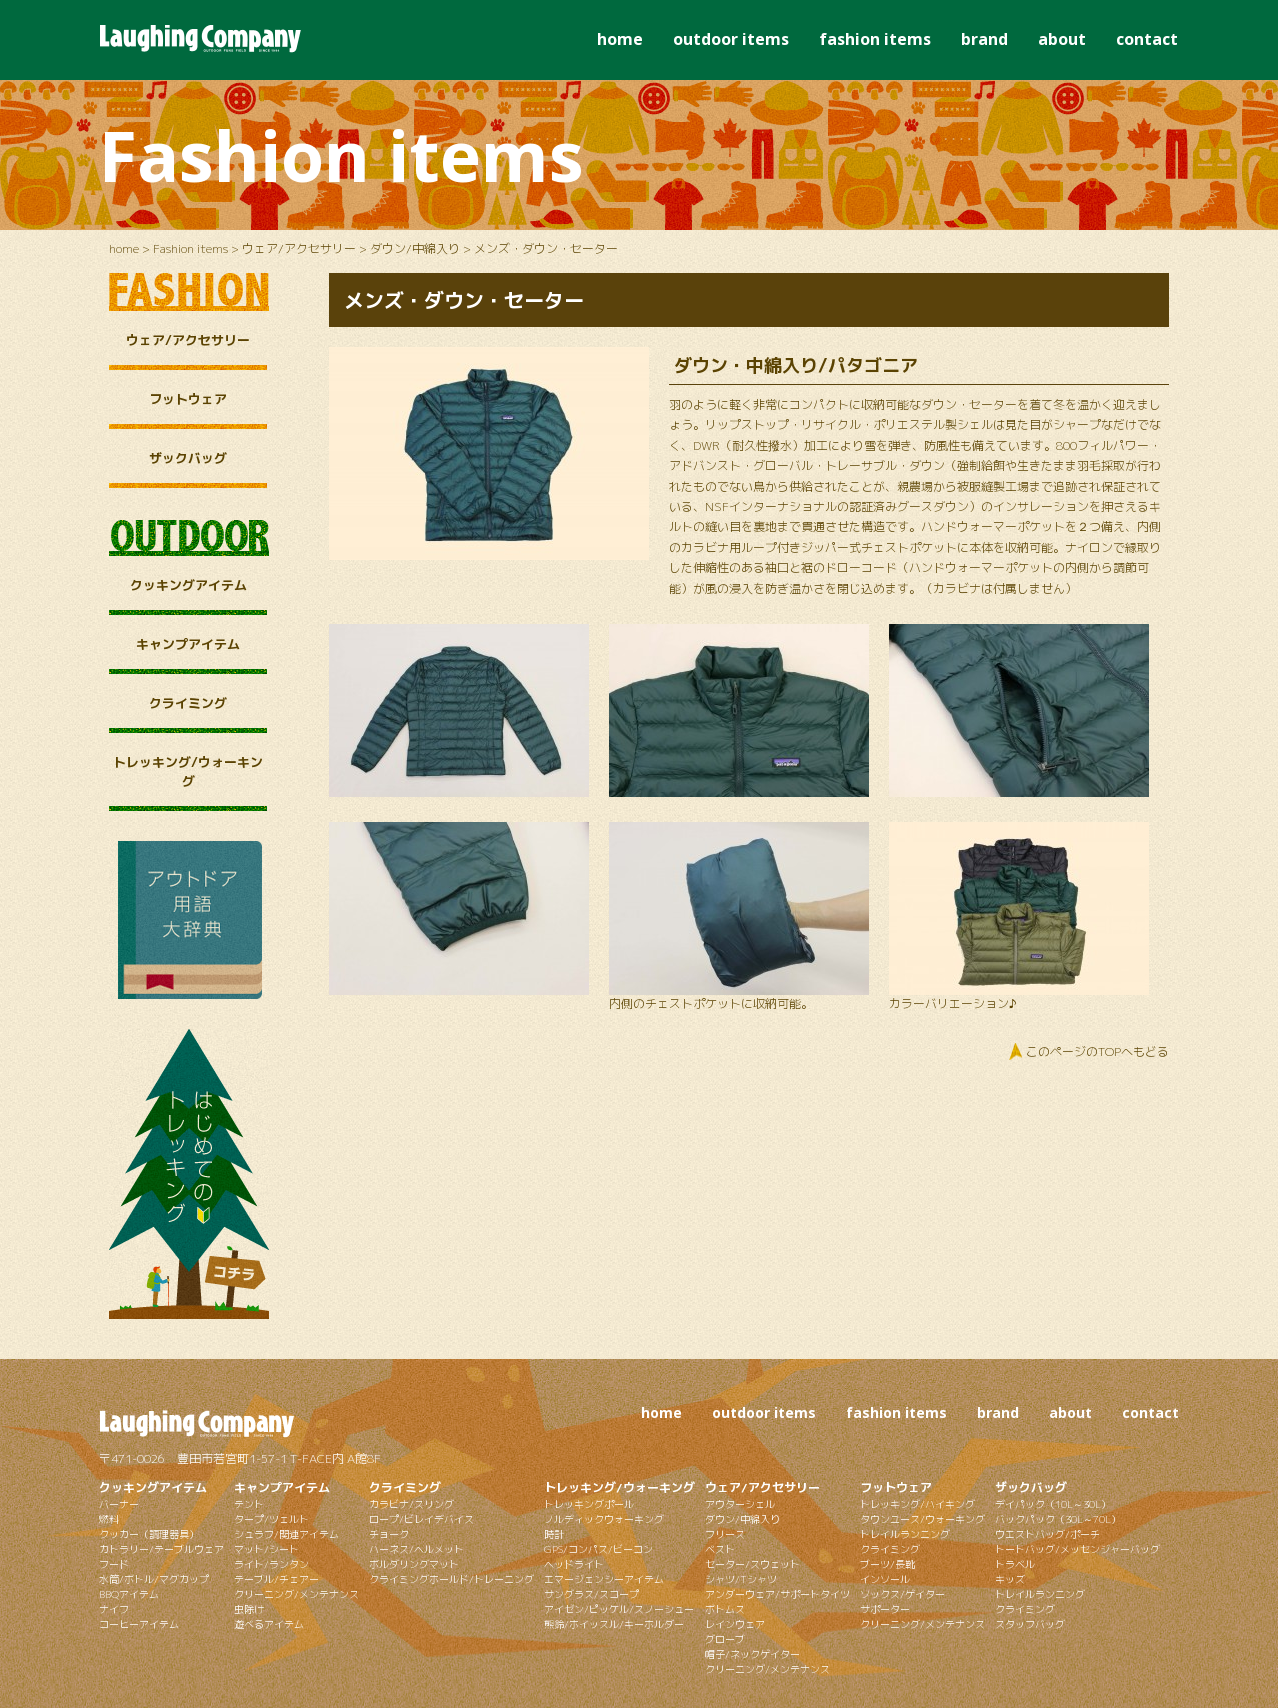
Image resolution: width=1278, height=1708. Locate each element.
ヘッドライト (574, 1564)
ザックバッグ (188, 458)
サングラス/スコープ (591, 1594)
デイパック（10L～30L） (1053, 1504)
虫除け (249, 1609)
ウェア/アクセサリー (299, 248)
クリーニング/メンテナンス (296, 1594)
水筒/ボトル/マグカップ (154, 1579)
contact (1147, 39)
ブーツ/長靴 (887, 1564)
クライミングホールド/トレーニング (451, 1579)
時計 (554, 1534)
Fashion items (190, 248)
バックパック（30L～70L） (1058, 1519)
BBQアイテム (129, 1594)
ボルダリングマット (414, 1564)
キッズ (1010, 1579)
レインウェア (735, 1624)
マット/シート (266, 1549)
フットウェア (188, 399)
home (620, 39)
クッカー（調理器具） (149, 1534)
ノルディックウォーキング (604, 1519)
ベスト (720, 1549)
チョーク (389, 1534)
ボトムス (725, 1609)
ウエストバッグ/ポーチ (1047, 1534)
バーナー (119, 1504)
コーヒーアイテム (139, 1624)
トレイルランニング (905, 1534)
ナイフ (114, 1609)
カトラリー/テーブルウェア (161, 1549)
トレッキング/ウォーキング (188, 771)
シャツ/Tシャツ (741, 1579)
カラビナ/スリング (411, 1504)
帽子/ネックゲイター (752, 1654)
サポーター (885, 1609)
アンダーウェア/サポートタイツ (777, 1594)
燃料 (109, 1519)
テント (249, 1504)
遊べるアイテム (269, 1624)
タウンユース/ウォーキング (922, 1519)
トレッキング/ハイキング (917, 1504)
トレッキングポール (589, 1504)
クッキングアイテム (188, 585)
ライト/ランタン (271, 1564)
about (1062, 39)
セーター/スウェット (752, 1564)
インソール (885, 1579)
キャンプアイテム (188, 644)
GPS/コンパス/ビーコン (598, 1549)
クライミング (188, 703)
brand (984, 39)
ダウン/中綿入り (415, 248)
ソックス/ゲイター (902, 1594)
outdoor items (731, 39)
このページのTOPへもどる (1097, 1051)
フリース (725, 1534)
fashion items (875, 39)
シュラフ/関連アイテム (286, 1534)
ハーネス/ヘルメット (416, 1549)
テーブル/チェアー (276, 1579)
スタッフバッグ (1030, 1624)
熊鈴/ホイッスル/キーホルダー (614, 1624)
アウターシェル (740, 1504)
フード (114, 1564)
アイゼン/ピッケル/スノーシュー (619, 1609)
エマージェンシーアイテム (604, 1579)
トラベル (1015, 1564)
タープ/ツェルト (271, 1519)
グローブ (725, 1639)
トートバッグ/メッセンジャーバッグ (1077, 1549)
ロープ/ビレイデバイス (421, 1519)
